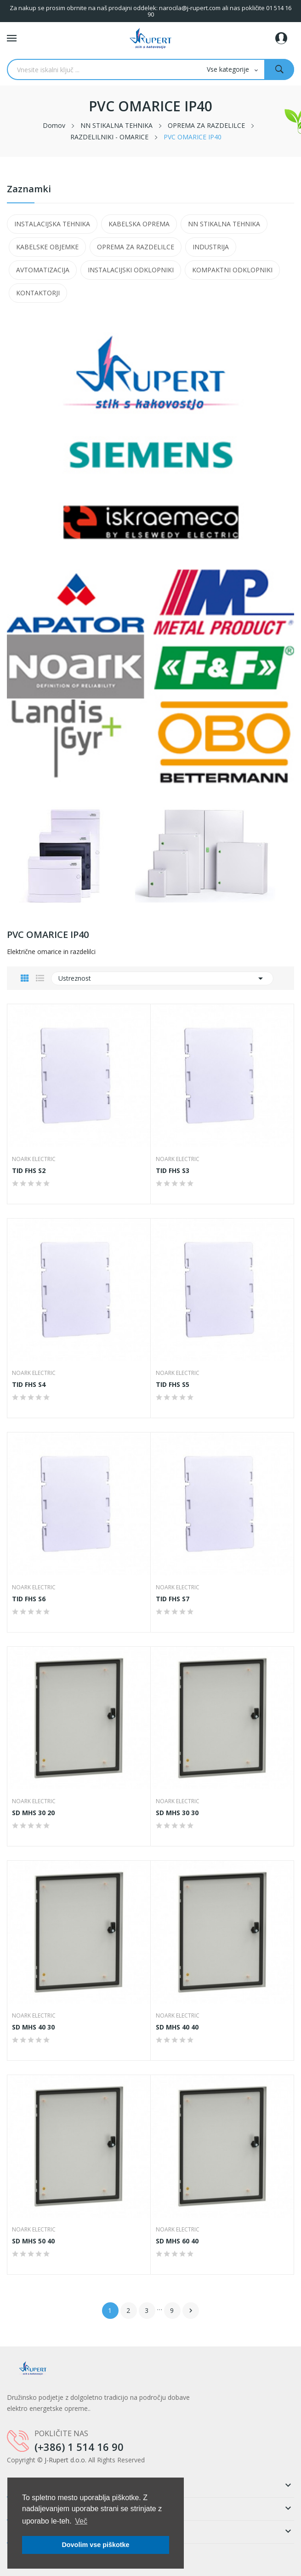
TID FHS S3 (172, 1171)
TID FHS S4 (28, 1384)
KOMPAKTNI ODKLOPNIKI (232, 269)
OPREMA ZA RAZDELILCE (135, 246)
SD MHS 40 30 (33, 2027)
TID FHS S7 (172, 1599)
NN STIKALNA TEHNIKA (224, 223)
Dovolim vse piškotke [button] (95, 2544)
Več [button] (81, 2521)
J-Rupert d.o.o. (65, 2459)
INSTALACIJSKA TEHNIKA (52, 223)
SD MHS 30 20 (33, 1813)
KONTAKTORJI (38, 292)
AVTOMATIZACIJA (42, 269)
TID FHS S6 (28, 1599)
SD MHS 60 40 (177, 2241)
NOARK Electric (34, 1159)
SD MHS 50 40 (33, 2241)
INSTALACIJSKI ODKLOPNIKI (131, 269)
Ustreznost (162, 978)
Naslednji (191, 2310)
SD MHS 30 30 (177, 1813)
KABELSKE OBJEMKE (47, 246)
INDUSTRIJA (211, 246)
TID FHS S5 (172, 1384)
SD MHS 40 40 (177, 2027)
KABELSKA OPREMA (139, 223)
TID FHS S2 (28, 1171)
